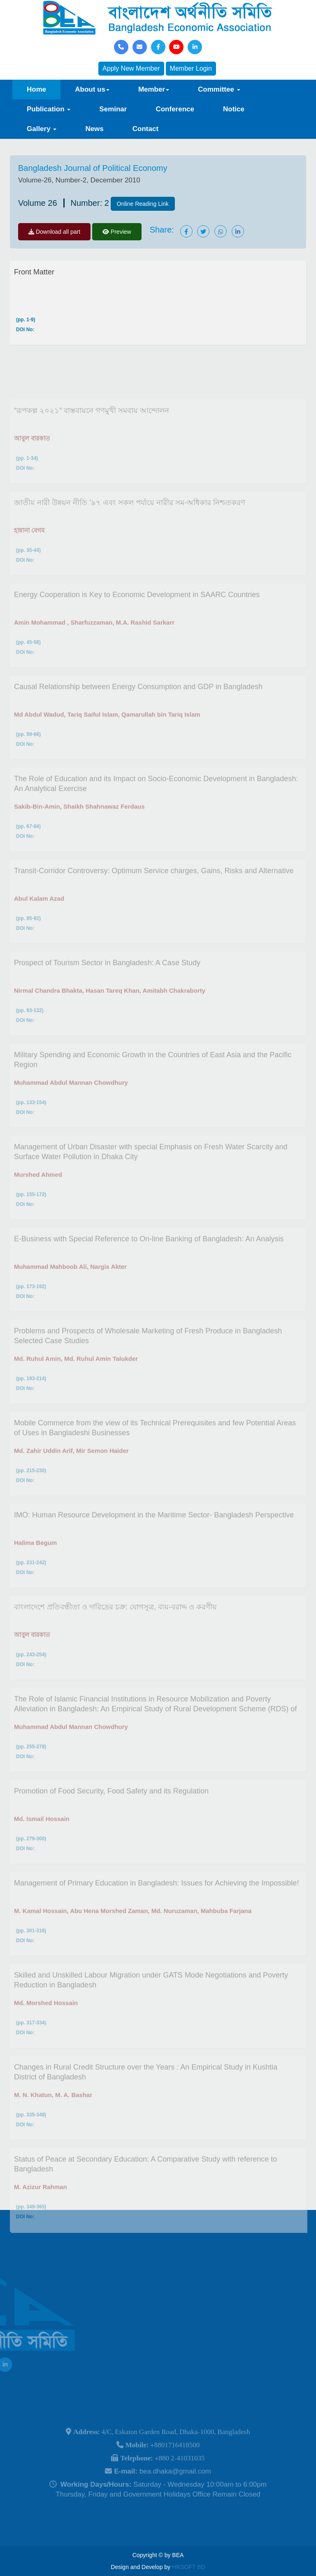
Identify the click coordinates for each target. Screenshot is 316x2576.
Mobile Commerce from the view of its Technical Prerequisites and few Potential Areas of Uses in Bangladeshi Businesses (155, 1456)
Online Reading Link (143, 203)
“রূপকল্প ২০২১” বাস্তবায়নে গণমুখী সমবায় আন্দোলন (91, 439)
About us (92, 89)
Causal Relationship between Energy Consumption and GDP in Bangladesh (138, 715)
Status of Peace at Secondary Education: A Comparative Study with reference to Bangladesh (145, 2192)
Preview (116, 231)
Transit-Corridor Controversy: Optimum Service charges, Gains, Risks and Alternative (154, 899)
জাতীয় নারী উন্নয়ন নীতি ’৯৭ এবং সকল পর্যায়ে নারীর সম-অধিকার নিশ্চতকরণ (129, 531)
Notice (233, 109)
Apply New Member (131, 68)
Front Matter (34, 272)
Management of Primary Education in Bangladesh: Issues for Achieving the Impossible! (156, 1911)
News (94, 129)
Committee (219, 89)
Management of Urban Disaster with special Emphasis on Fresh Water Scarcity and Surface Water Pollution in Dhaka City (151, 1180)
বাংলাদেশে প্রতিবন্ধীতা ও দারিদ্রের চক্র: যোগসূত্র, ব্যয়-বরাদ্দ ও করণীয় (115, 1635)
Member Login (191, 68)
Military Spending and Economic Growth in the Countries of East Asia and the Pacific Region (152, 1088)
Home (36, 89)
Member (153, 89)
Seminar (113, 109)
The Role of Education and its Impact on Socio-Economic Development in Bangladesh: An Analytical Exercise (156, 812)
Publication (48, 109)
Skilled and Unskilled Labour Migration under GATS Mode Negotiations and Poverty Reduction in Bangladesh (151, 2008)
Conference (175, 109)
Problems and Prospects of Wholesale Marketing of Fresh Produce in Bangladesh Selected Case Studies (148, 1364)
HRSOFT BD (188, 2567)
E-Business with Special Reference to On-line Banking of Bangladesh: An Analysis (148, 1267)
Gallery (41, 129)
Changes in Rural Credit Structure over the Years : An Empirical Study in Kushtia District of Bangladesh (145, 2100)
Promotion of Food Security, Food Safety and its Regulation (111, 1819)
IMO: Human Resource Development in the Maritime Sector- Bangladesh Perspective (154, 1543)
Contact (145, 129)
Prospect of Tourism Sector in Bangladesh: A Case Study (107, 991)
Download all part (54, 231)
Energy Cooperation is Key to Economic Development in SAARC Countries (137, 623)
